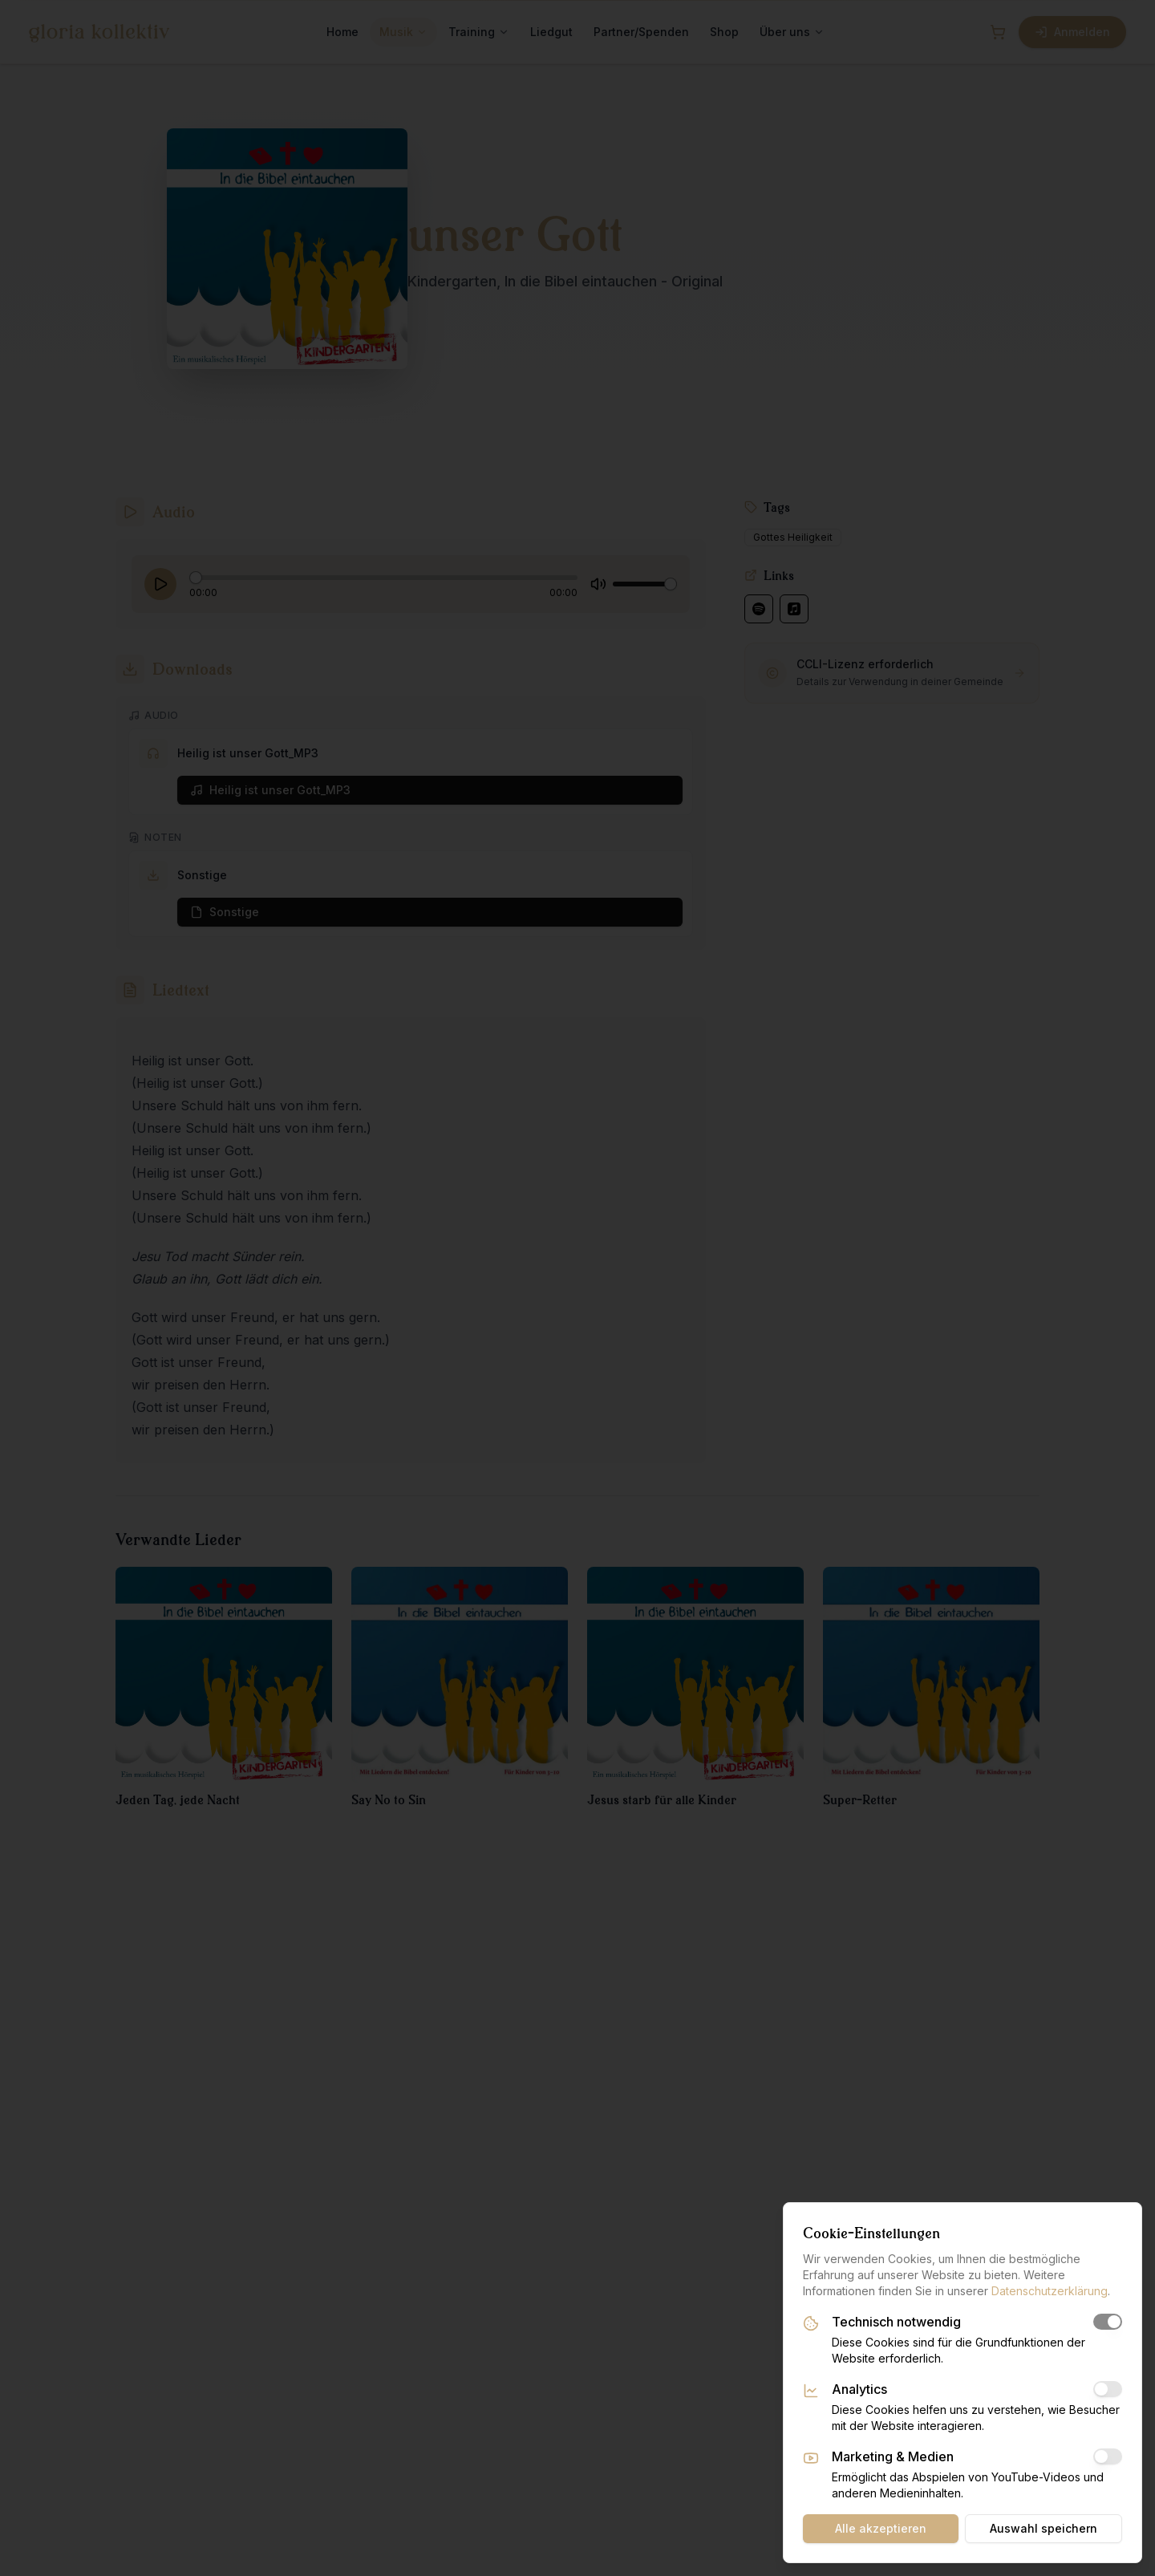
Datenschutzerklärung (1049, 2291)
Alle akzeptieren (880, 2528)
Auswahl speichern (1043, 2528)
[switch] (1107, 2322)
